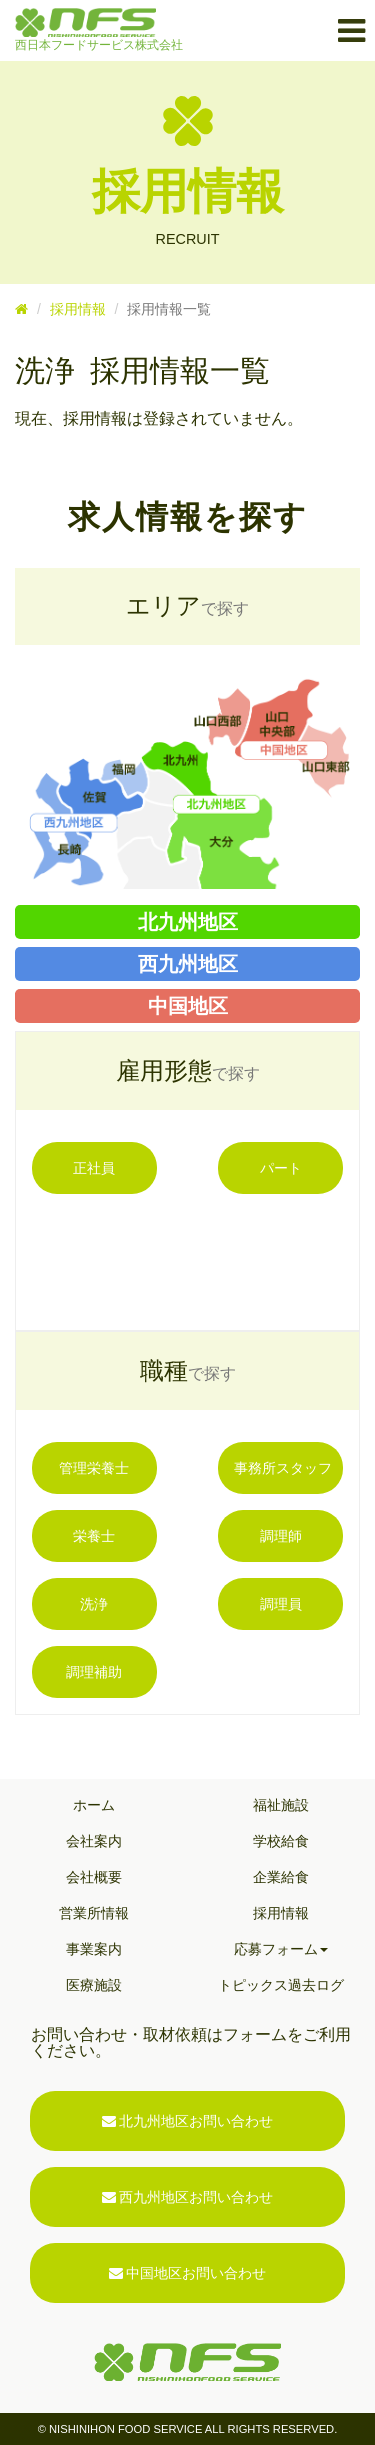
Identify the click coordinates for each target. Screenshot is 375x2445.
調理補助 (94, 1672)
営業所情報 (94, 1913)
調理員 (281, 1604)
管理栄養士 (94, 1468)
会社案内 (94, 1841)
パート (281, 1168)
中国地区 (188, 1006)
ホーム (94, 1805)
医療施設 (94, 1985)
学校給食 (281, 1841)
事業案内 (94, 1949)
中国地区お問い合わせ (188, 2273)
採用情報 (78, 309)
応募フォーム (281, 1949)
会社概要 (94, 1877)
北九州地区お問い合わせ (188, 2121)
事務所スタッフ (283, 1468)
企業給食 (281, 1877)
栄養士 (94, 1536)
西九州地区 (188, 964)
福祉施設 (281, 1805)
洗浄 (94, 1604)
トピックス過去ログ (281, 1985)
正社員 (94, 1168)
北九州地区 (188, 922)
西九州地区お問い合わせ (188, 2197)
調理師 (281, 1536)
